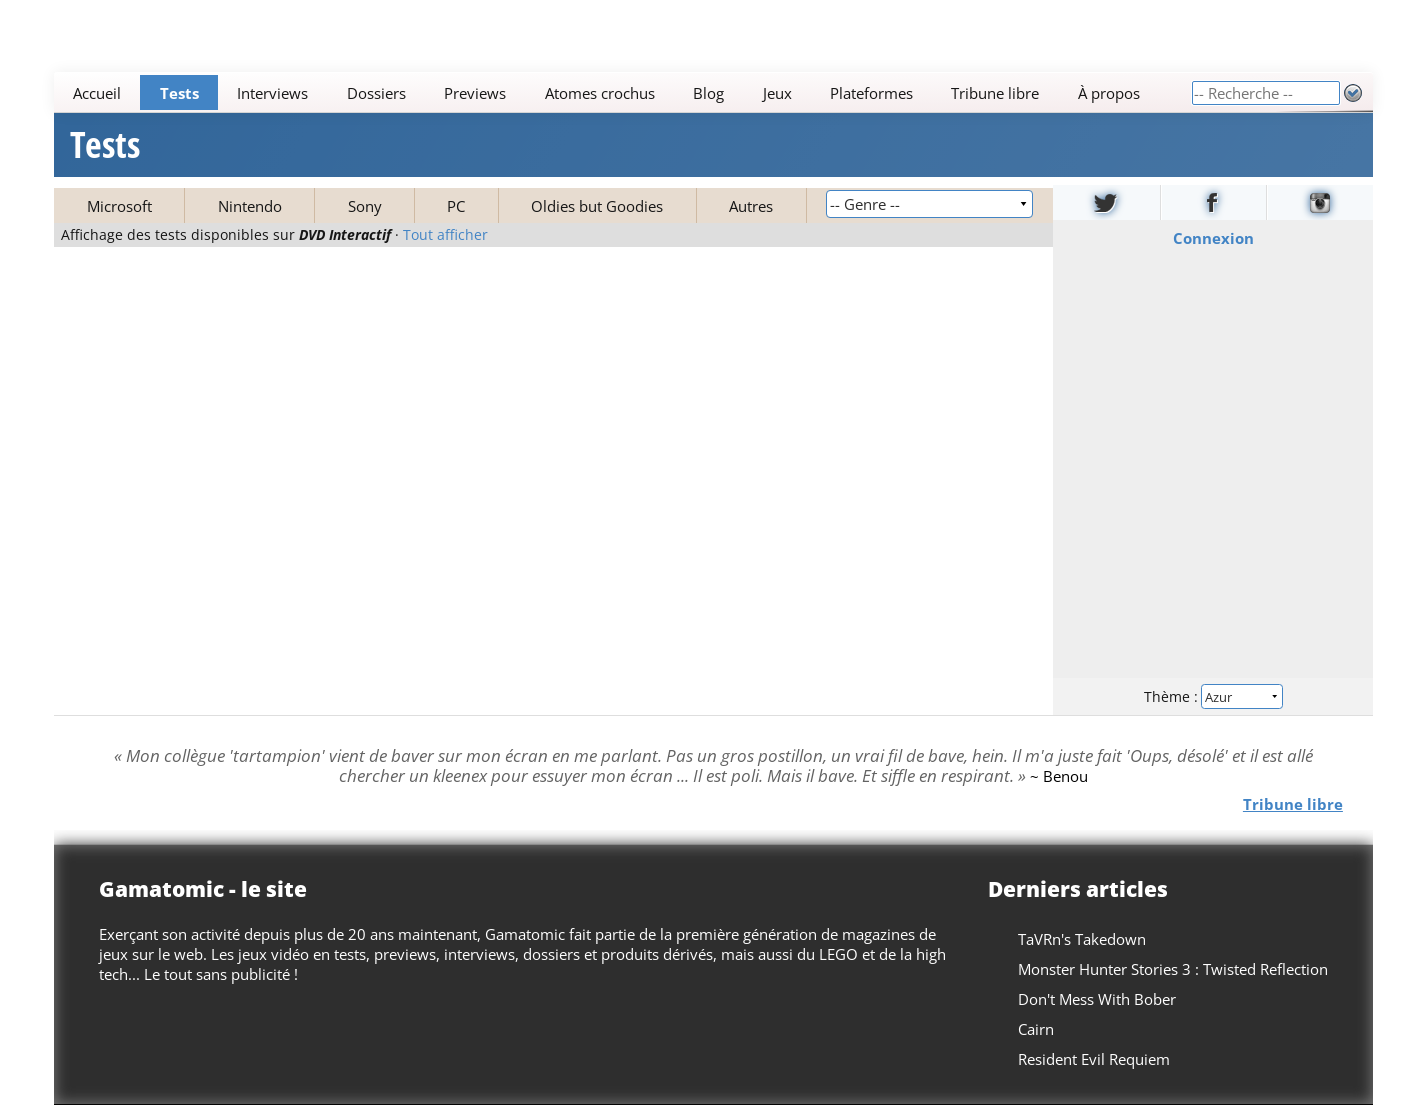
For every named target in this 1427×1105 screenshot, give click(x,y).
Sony (365, 206)
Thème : (1213, 696)
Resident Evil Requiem (1094, 1059)
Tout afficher (445, 235)
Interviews (272, 93)
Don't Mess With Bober (1097, 999)
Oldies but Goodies (597, 206)
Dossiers (376, 93)
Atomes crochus (600, 93)
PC (456, 206)
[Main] (622, 92)
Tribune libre (996, 93)
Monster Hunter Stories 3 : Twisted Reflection (1173, 969)
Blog (708, 93)
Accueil (97, 93)
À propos (1109, 93)
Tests (179, 93)
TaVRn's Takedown (1082, 939)
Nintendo (250, 206)
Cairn (1036, 1029)
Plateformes (871, 93)
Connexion (1212, 238)
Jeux (777, 93)
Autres (751, 206)
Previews (475, 93)
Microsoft (119, 206)
